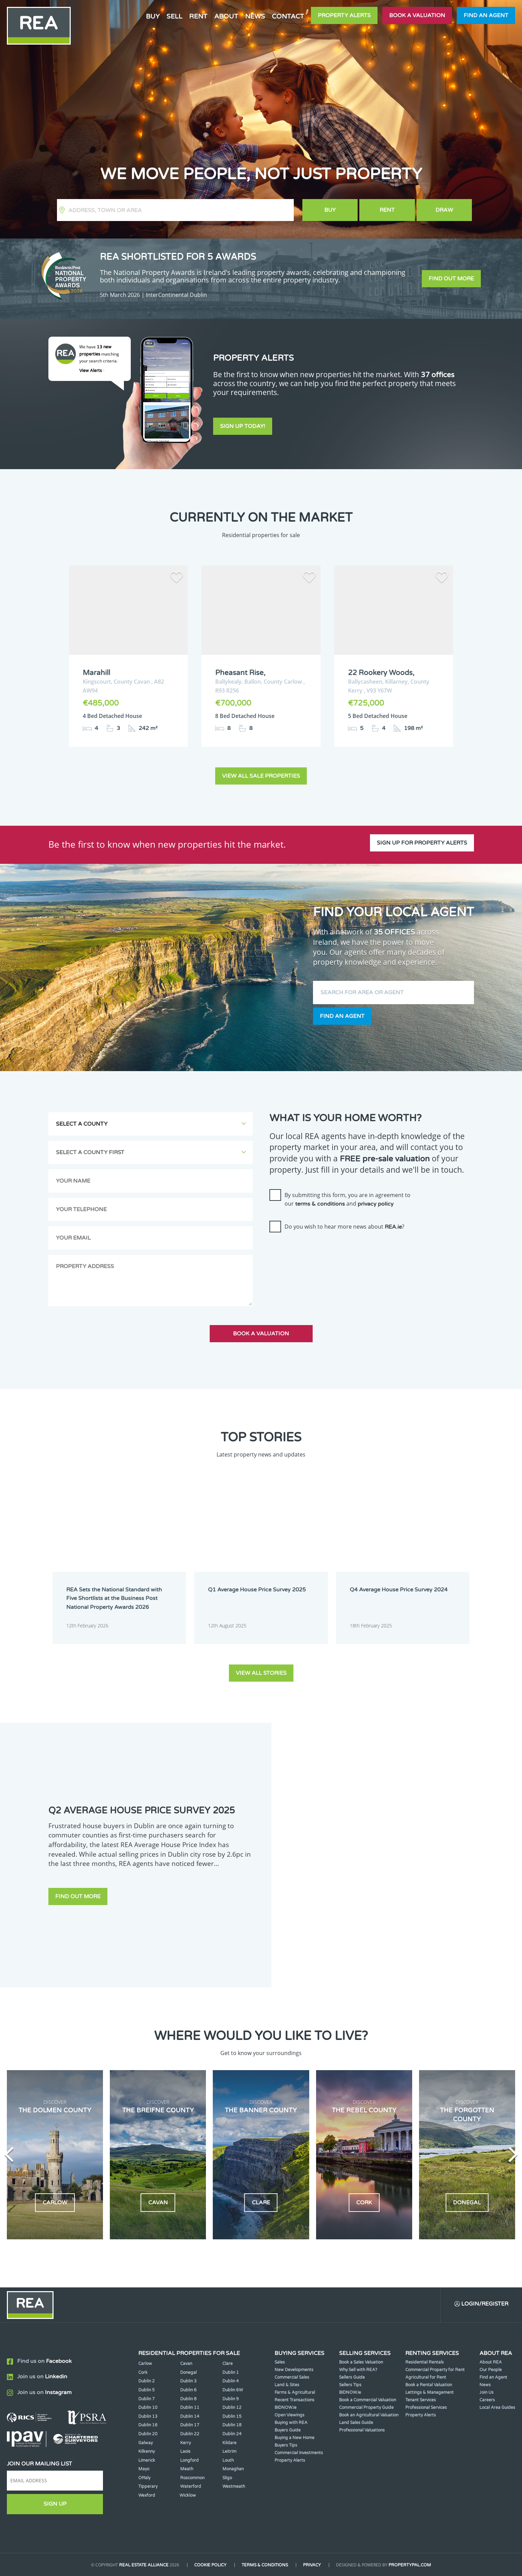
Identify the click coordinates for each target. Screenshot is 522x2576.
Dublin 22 (189, 2434)
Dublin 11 (189, 2407)
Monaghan (233, 2469)
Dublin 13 (148, 2416)
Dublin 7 (146, 2399)
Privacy (312, 2565)
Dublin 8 (188, 2399)
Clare (227, 2363)
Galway (145, 2442)
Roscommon (192, 2477)
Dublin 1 (230, 2372)
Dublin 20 (148, 2434)
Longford (189, 2460)
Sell (174, 16)
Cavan (186, 2363)
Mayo (143, 2469)
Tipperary (148, 2486)
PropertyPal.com (409, 2565)
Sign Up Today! (242, 426)
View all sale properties (261, 776)
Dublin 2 (146, 2381)
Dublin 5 (146, 2390)
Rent (198, 16)
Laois (185, 2451)
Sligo (227, 2477)
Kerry (185, 2442)
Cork (143, 2372)
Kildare (229, 2442)
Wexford (146, 2495)
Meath (186, 2469)
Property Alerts (344, 15)
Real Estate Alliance (144, 2565)
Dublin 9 (230, 2399)
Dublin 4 (230, 2381)
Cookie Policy (210, 2565)
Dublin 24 (232, 2434)
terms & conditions (320, 1203)
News (255, 16)
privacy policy (376, 1203)
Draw (444, 210)
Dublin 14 (189, 2416)
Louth (228, 2460)
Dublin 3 (188, 2381)
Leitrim (229, 2451)
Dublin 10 (148, 2407)
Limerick (146, 2460)
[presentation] (321, 1251)
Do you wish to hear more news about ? (344, 1226)
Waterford (190, 2486)
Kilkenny (146, 2451)
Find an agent (486, 15)
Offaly (144, 2477)
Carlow (145, 2363)
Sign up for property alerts (422, 842)
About (226, 16)
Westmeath (233, 2486)
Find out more (451, 278)
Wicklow (187, 2495)
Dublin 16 (148, 2425)
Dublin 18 (232, 2425)
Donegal (188, 2372)
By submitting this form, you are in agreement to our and (347, 1199)
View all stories (261, 1673)
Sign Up (55, 2503)
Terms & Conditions (265, 2565)
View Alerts (92, 370)
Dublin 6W (232, 2390)
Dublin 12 (232, 2407)
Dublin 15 (232, 2416)
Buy (153, 16)
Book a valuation (417, 15)
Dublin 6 (188, 2390)
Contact (288, 16)
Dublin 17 (189, 2425)
